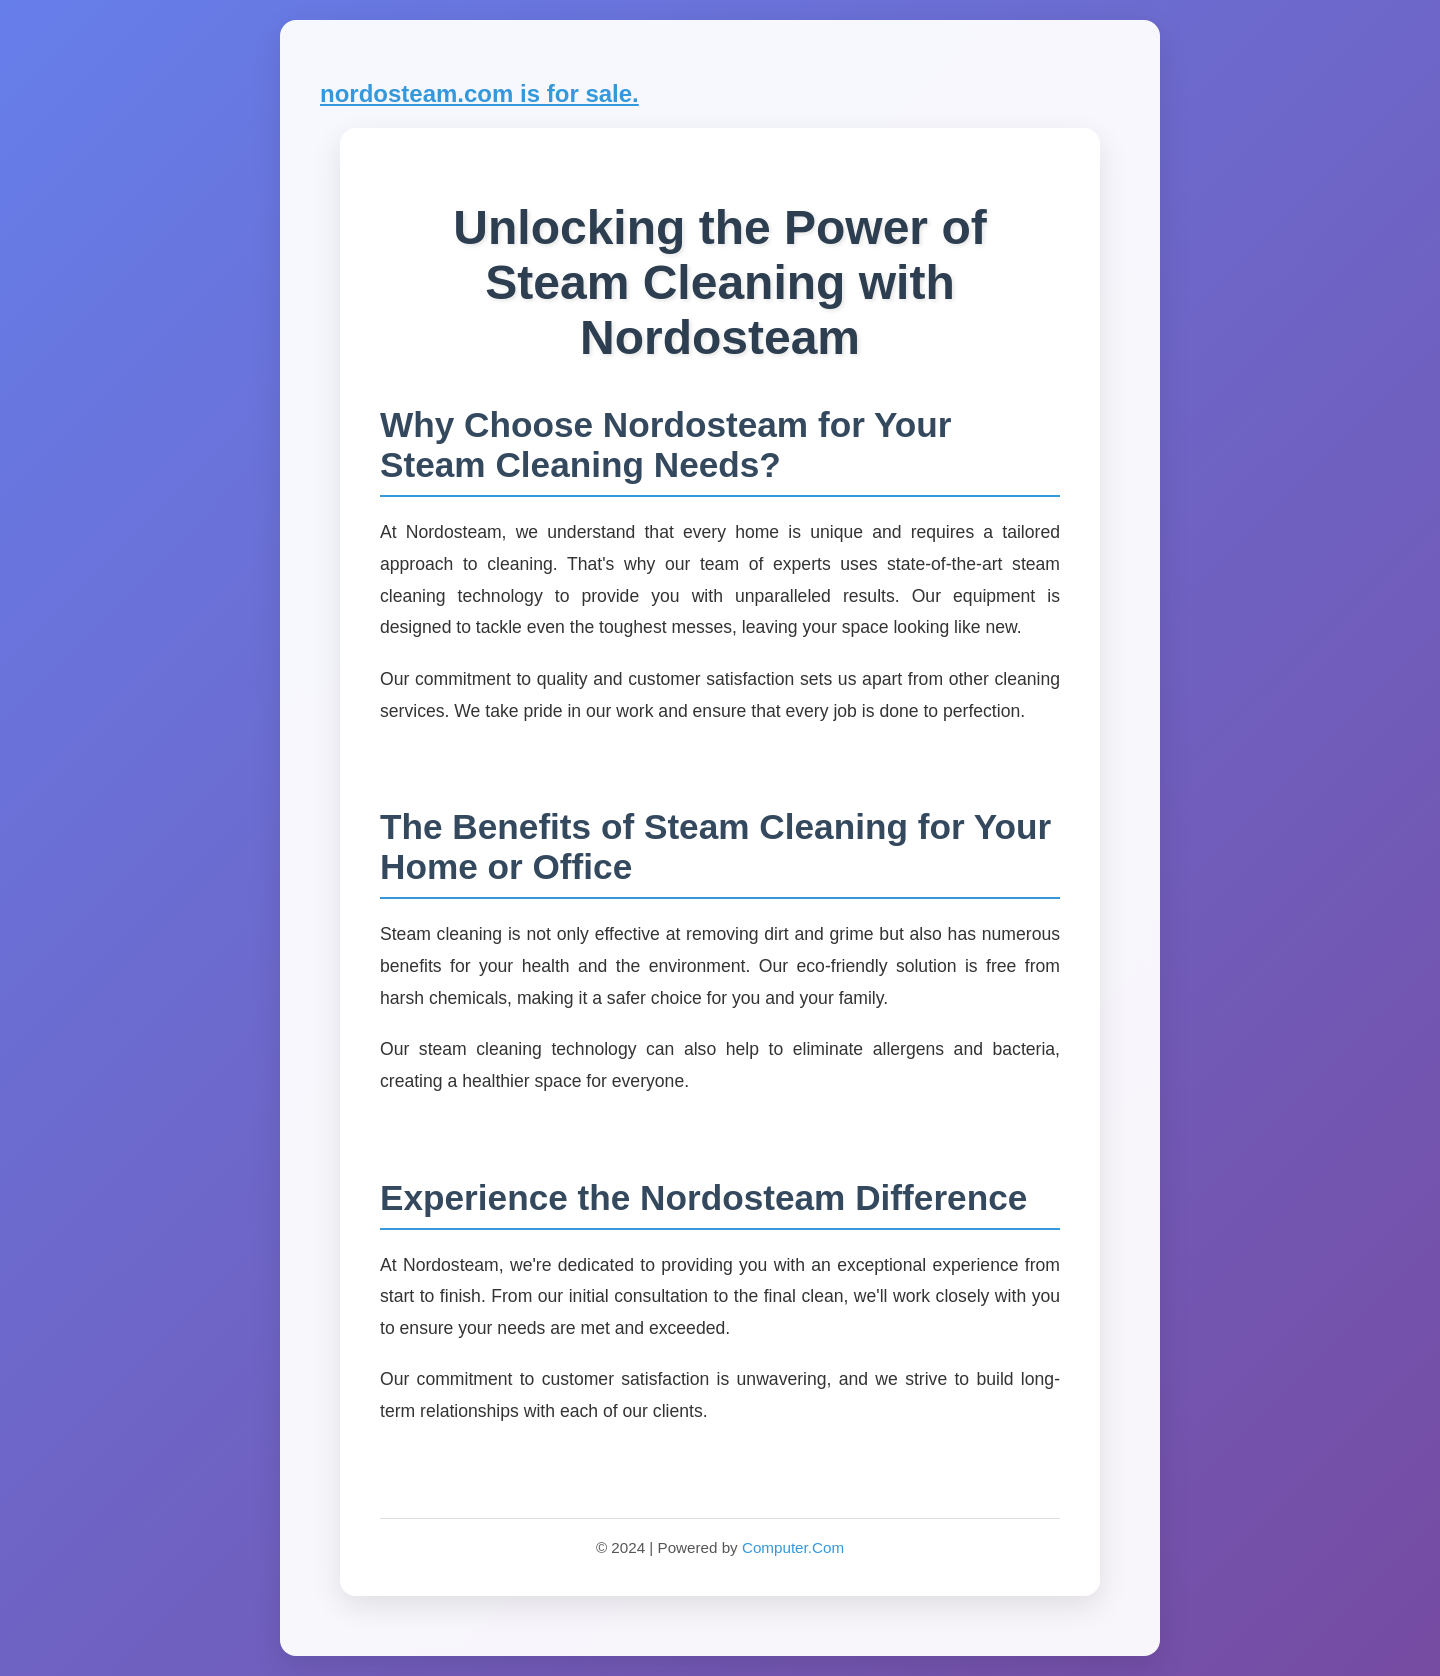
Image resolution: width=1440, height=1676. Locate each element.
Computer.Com (793, 1547)
